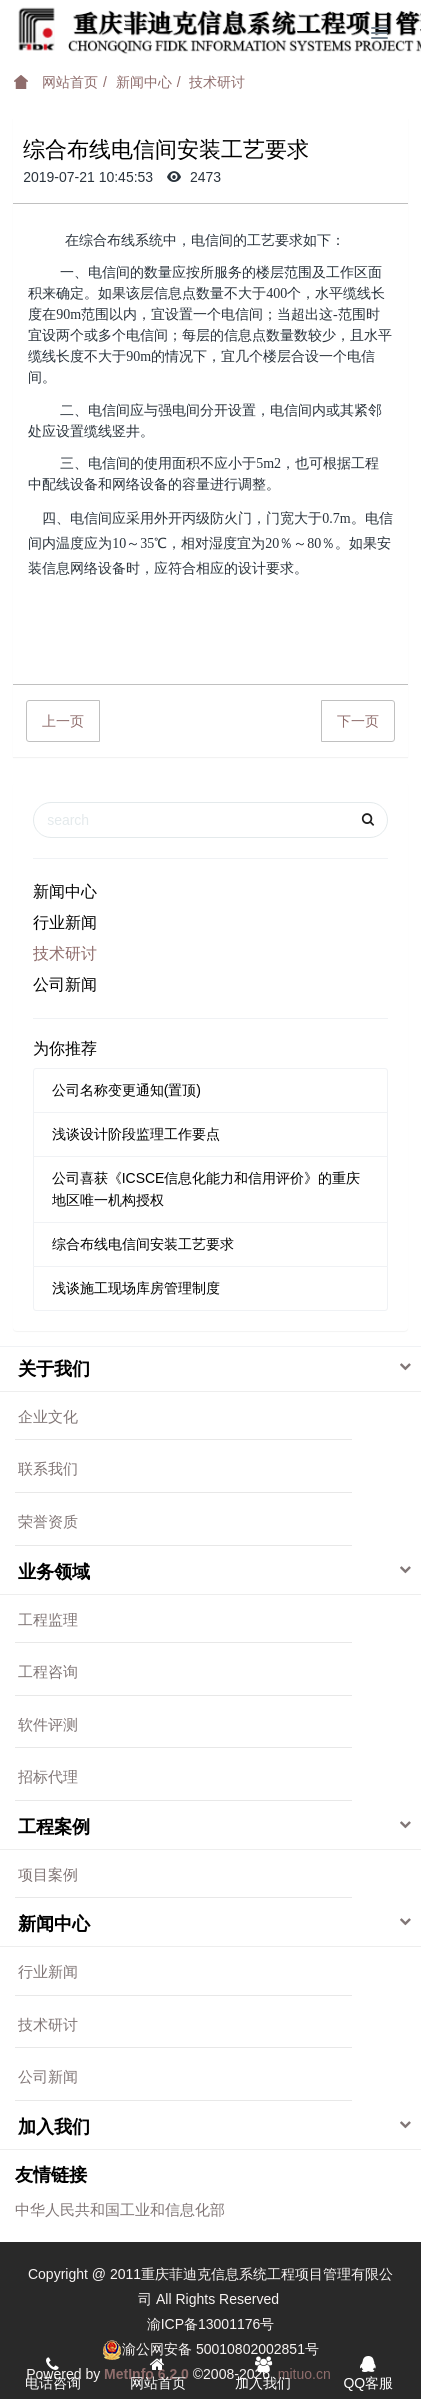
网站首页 (56, 82)
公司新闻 (65, 984)
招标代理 (48, 1776)
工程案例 (54, 1827)
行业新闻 (65, 922)
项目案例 (48, 1874)
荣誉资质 (48, 1521)
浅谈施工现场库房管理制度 (136, 1288)
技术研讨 (217, 82)
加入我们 (54, 2127)
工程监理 (48, 1619)
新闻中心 (144, 82)
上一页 (63, 721)
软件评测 (48, 1724)
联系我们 (48, 1468)
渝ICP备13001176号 (211, 2324)
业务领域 (54, 1572)
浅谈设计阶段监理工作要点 (136, 1134)
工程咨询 (48, 1671)
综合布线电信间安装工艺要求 (143, 1244)
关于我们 (54, 1369)
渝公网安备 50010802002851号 (220, 2349)
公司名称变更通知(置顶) (126, 1090)
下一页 (358, 721)
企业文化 (48, 1416)
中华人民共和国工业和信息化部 (120, 2209)
